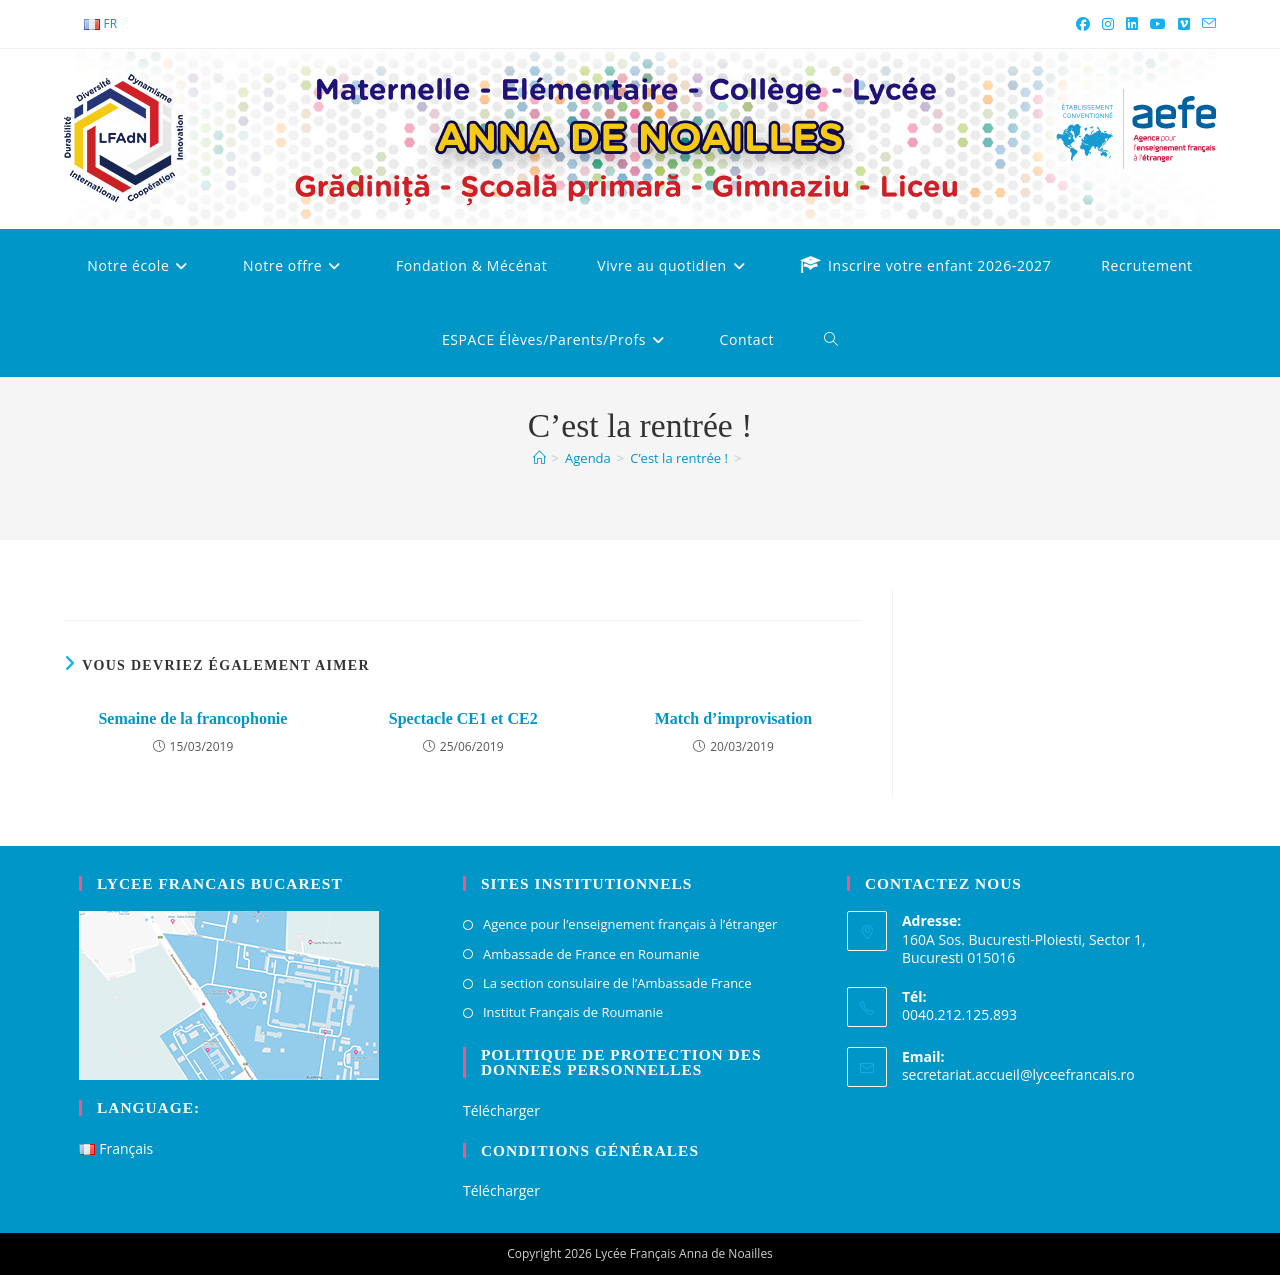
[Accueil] (539, 458)
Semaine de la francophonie (192, 718)
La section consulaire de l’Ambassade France (617, 983)
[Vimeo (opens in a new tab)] (1184, 24)
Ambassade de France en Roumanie (591, 954)
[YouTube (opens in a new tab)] (1158, 24)
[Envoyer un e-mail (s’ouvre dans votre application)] (1206, 24)
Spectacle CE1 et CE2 (463, 718)
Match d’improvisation (733, 718)
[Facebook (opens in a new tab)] (1083, 24)
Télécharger (501, 1110)
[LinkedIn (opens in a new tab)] (1132, 24)
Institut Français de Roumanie (573, 1012)
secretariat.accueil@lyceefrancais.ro (1018, 1074)
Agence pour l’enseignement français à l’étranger (630, 924)
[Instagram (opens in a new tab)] (1108, 24)
